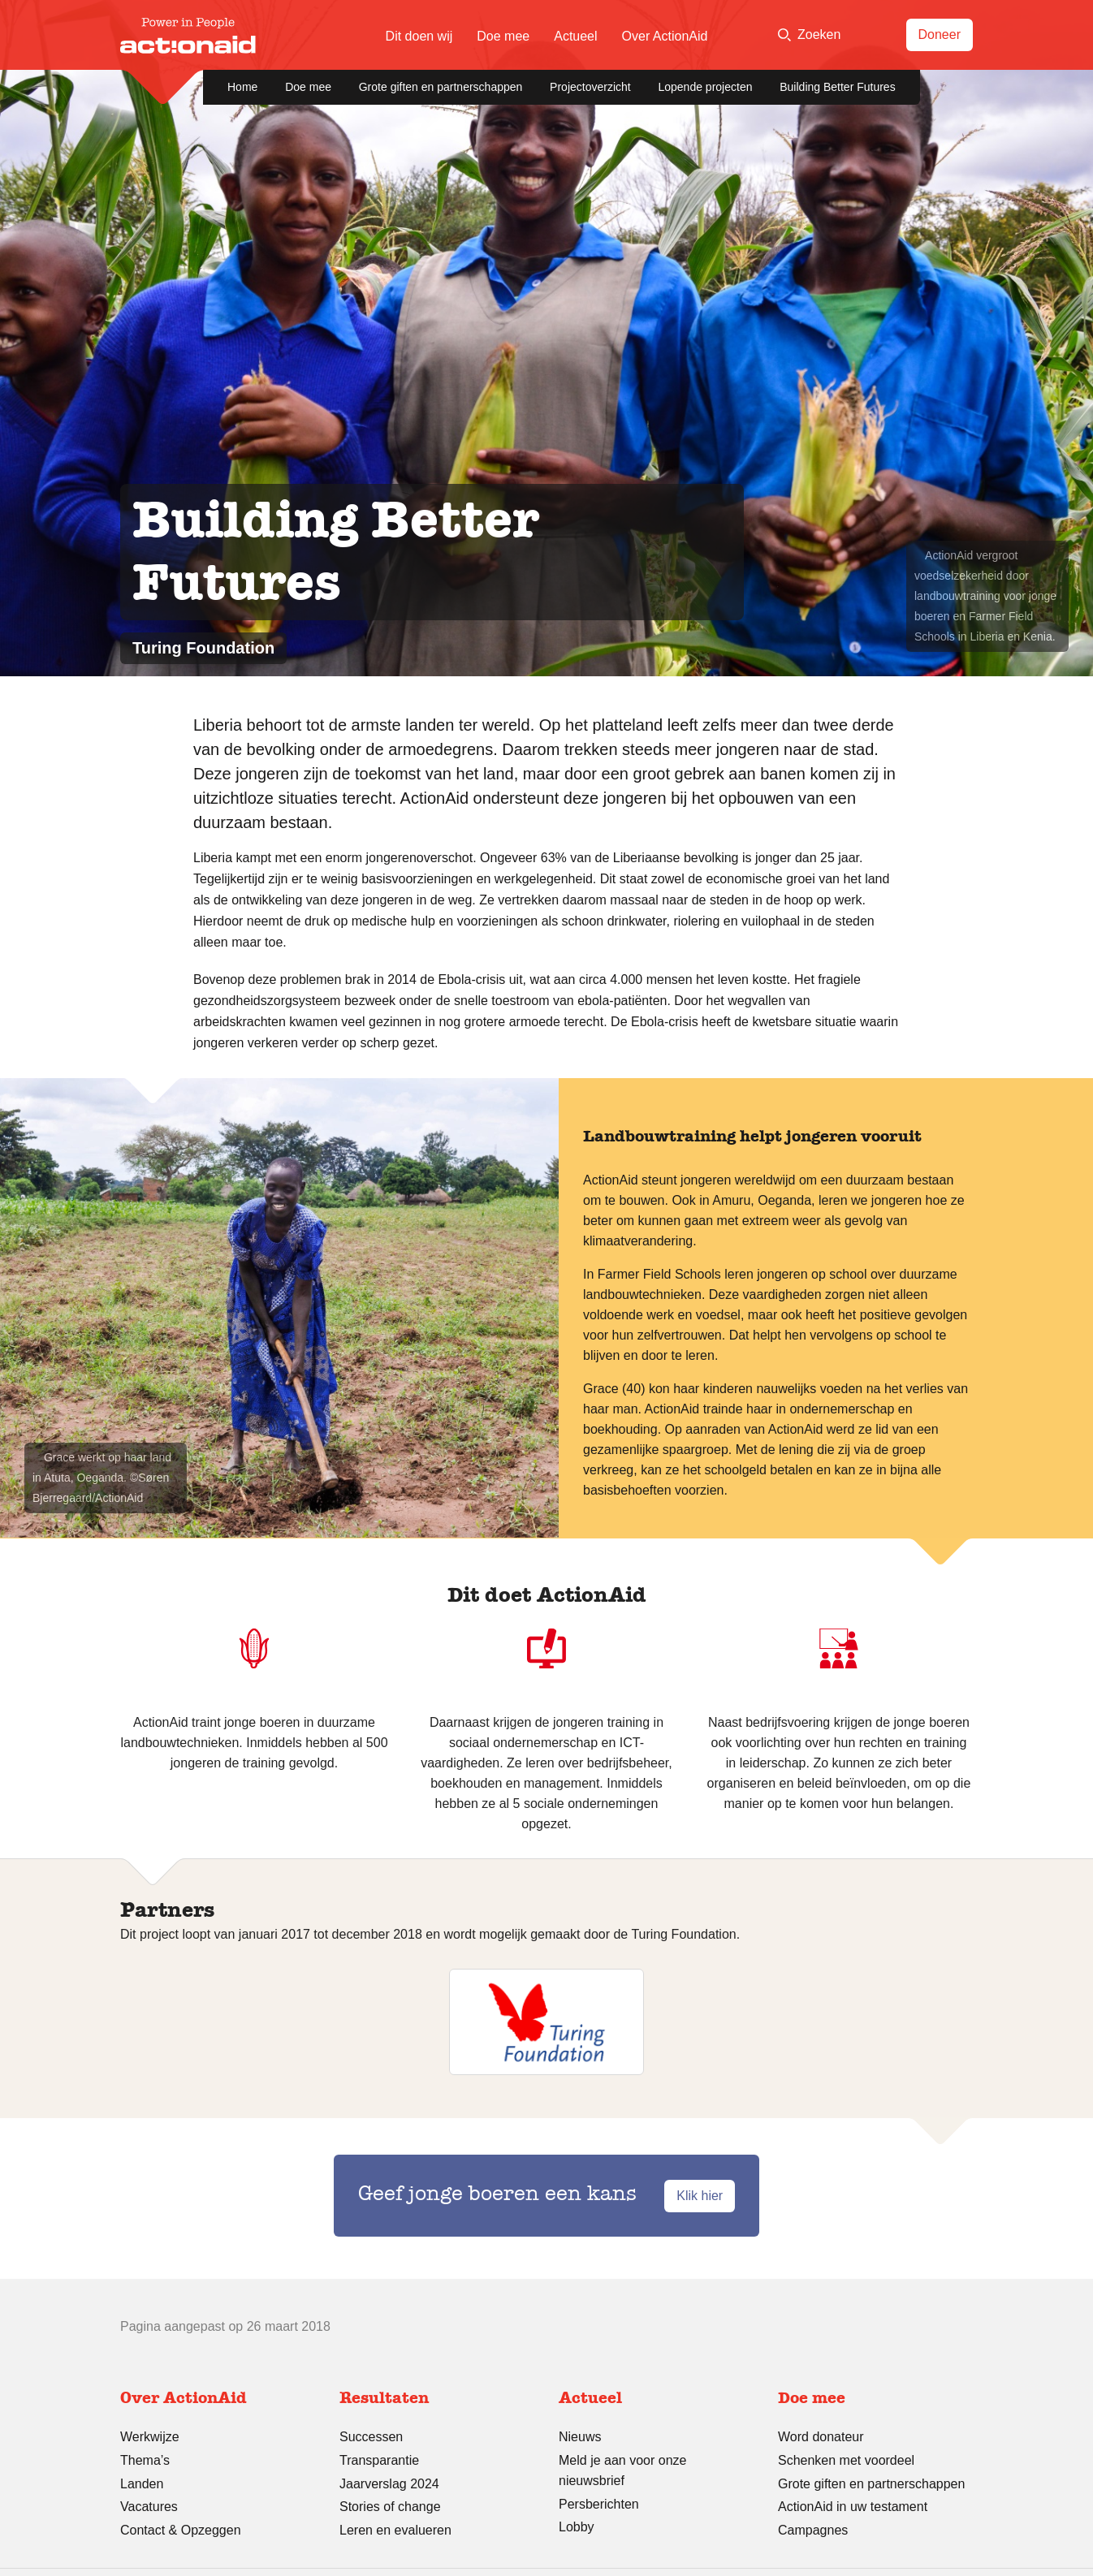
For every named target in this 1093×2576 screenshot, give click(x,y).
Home (242, 86)
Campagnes (813, 2530)
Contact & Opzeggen (180, 2530)
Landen (141, 2484)
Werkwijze (149, 2437)
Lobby (576, 2527)
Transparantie (379, 2460)
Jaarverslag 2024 (389, 2484)
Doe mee (503, 36)
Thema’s (145, 2460)
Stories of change (390, 2506)
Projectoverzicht (590, 86)
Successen (371, 2437)
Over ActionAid (665, 36)
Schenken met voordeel (846, 2460)
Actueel (575, 36)
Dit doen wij (419, 36)
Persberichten (599, 2504)
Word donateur (821, 2437)
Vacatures (149, 2506)
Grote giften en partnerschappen (441, 86)
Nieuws (580, 2437)
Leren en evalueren (395, 2530)
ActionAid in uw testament (852, 2506)
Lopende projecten (705, 86)
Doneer (939, 34)
